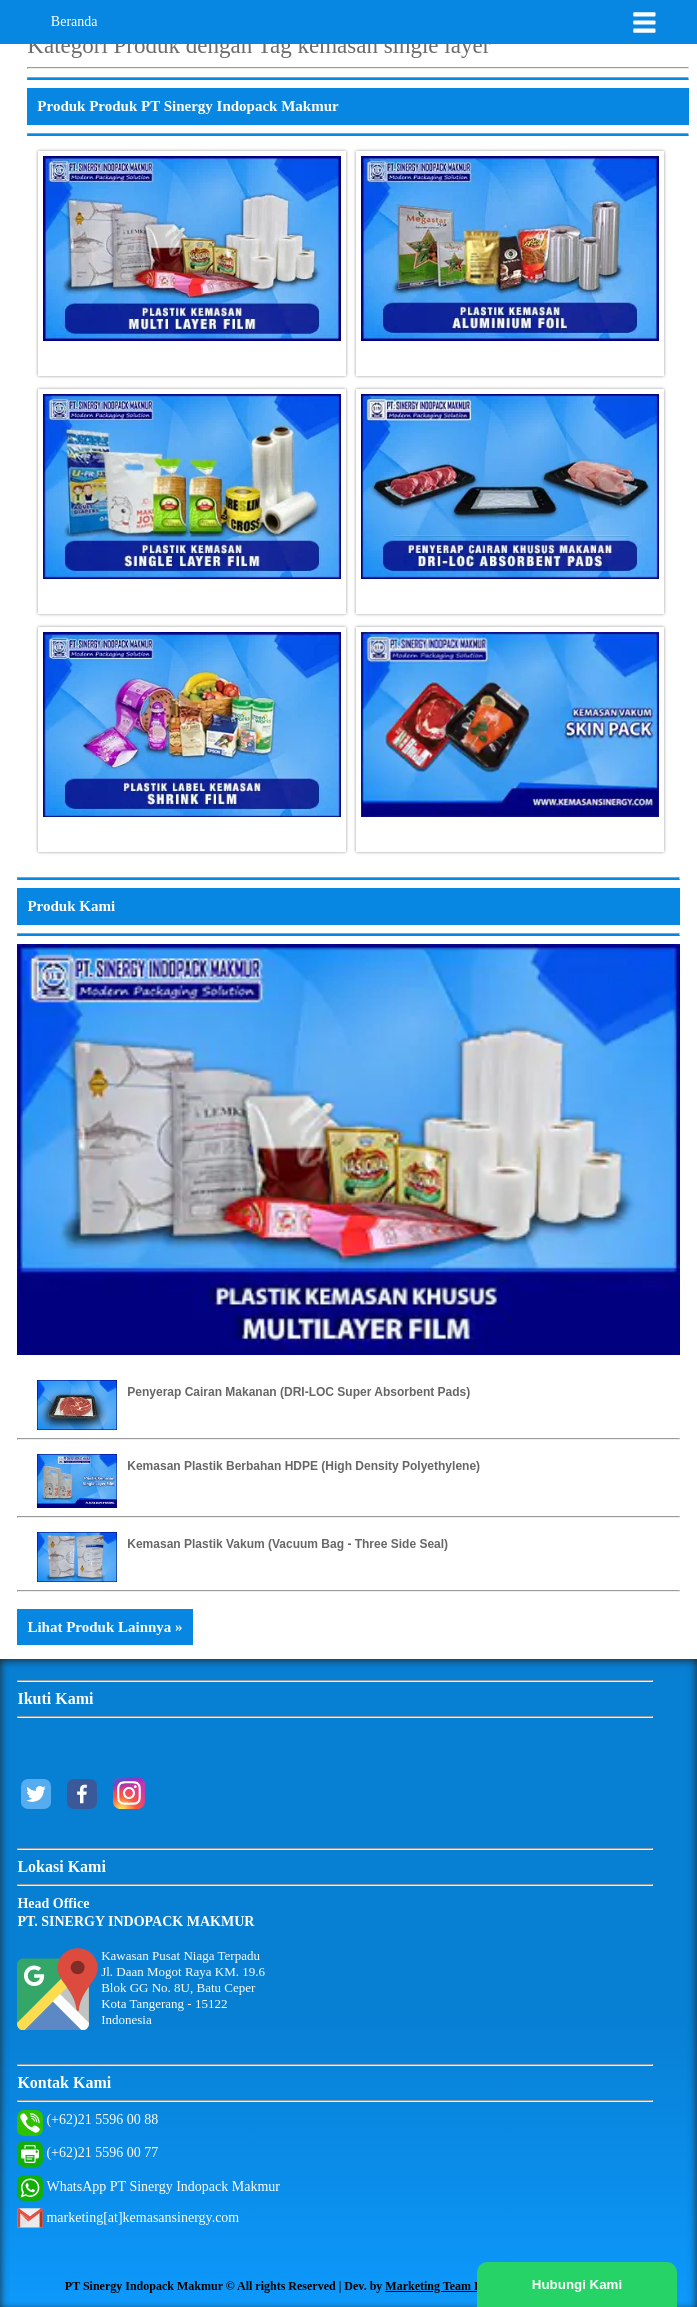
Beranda (74, 21)
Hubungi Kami (577, 2284)
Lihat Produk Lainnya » (104, 1627)
